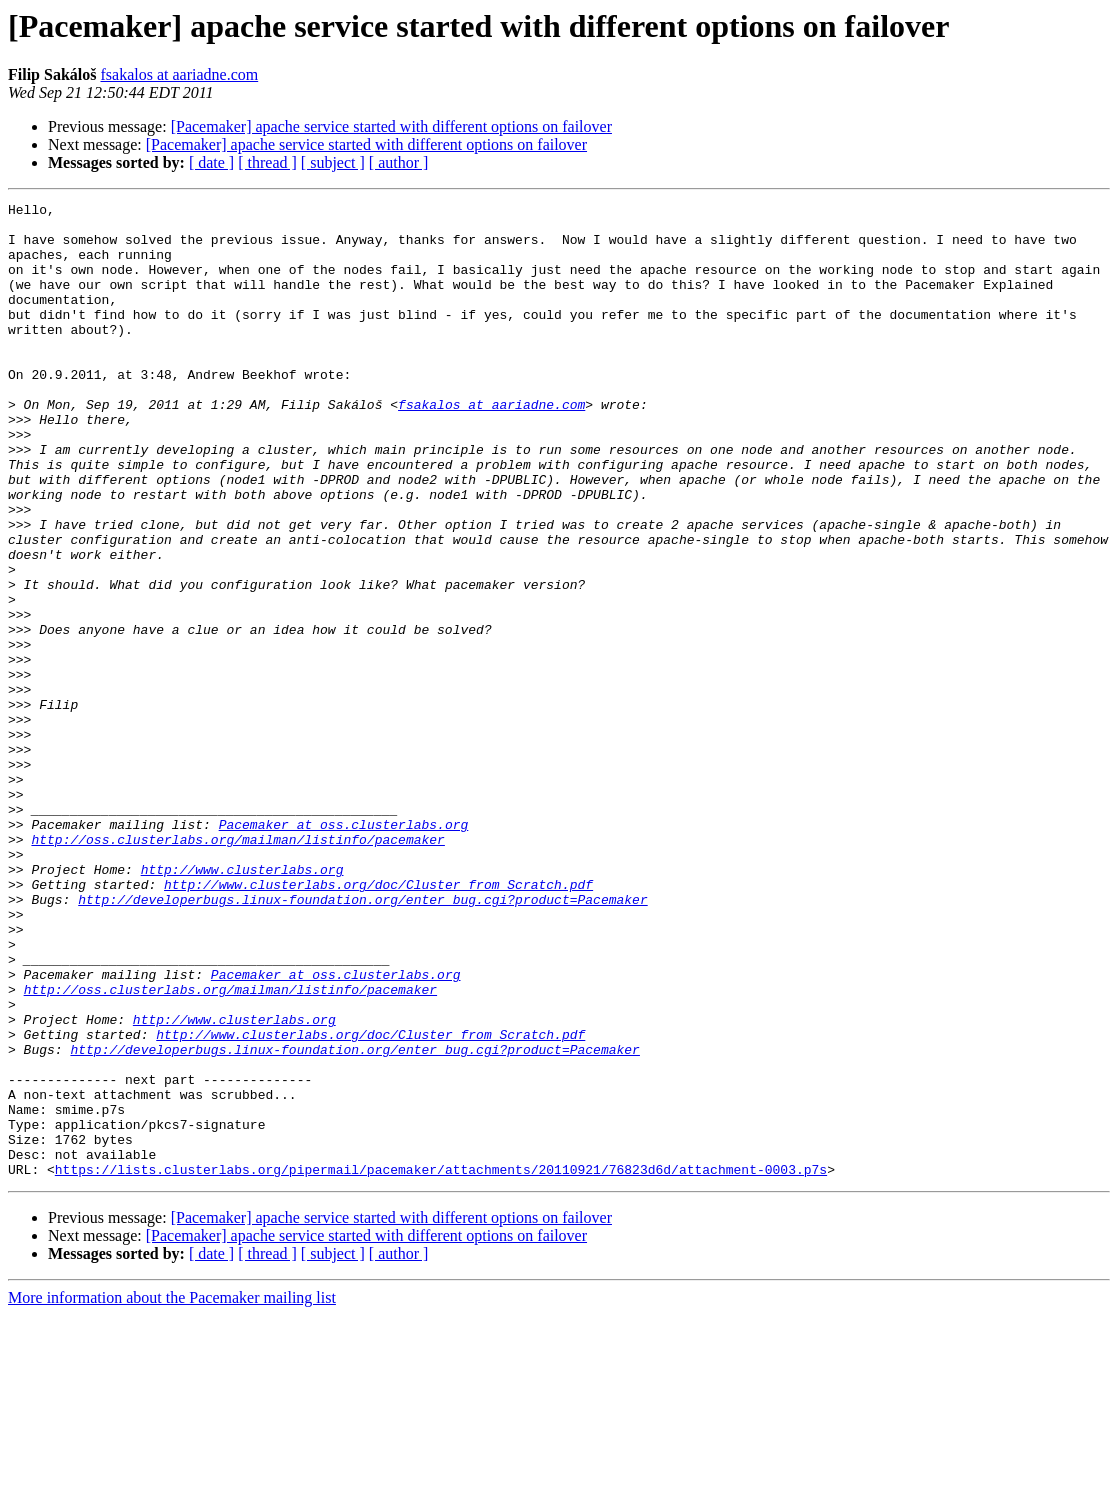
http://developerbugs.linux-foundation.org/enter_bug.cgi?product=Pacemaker (362, 1040)
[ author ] (399, 162)
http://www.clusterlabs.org (242, 1004)
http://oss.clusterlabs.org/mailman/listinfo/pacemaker (237, 968)
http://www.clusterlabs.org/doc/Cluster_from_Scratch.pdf (378, 1022)
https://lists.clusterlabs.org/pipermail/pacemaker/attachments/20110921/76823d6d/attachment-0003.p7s (441, 1364)
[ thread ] (267, 162)
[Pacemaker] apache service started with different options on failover (391, 126)
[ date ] (211, 162)
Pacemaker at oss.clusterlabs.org (344, 950)
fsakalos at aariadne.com (179, 74)
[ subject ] (333, 162)
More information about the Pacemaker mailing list (172, 1492)
